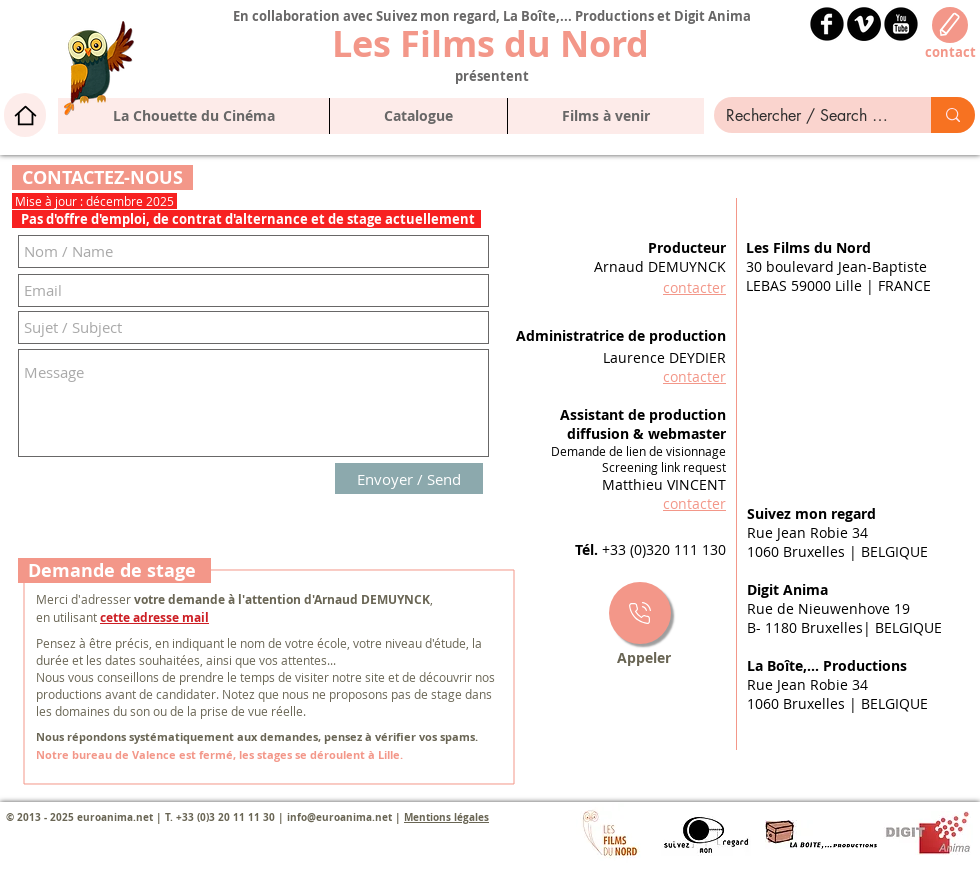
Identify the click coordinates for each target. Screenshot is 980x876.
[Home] (25, 115)
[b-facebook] (827, 24)
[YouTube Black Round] (901, 24)
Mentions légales (446, 817)
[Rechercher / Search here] (807, 116)
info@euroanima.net (339, 817)
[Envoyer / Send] (409, 478)
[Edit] (950, 25)
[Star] (640, 613)
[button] (418, 116)
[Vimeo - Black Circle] (864, 24)
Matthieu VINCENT (664, 484)
